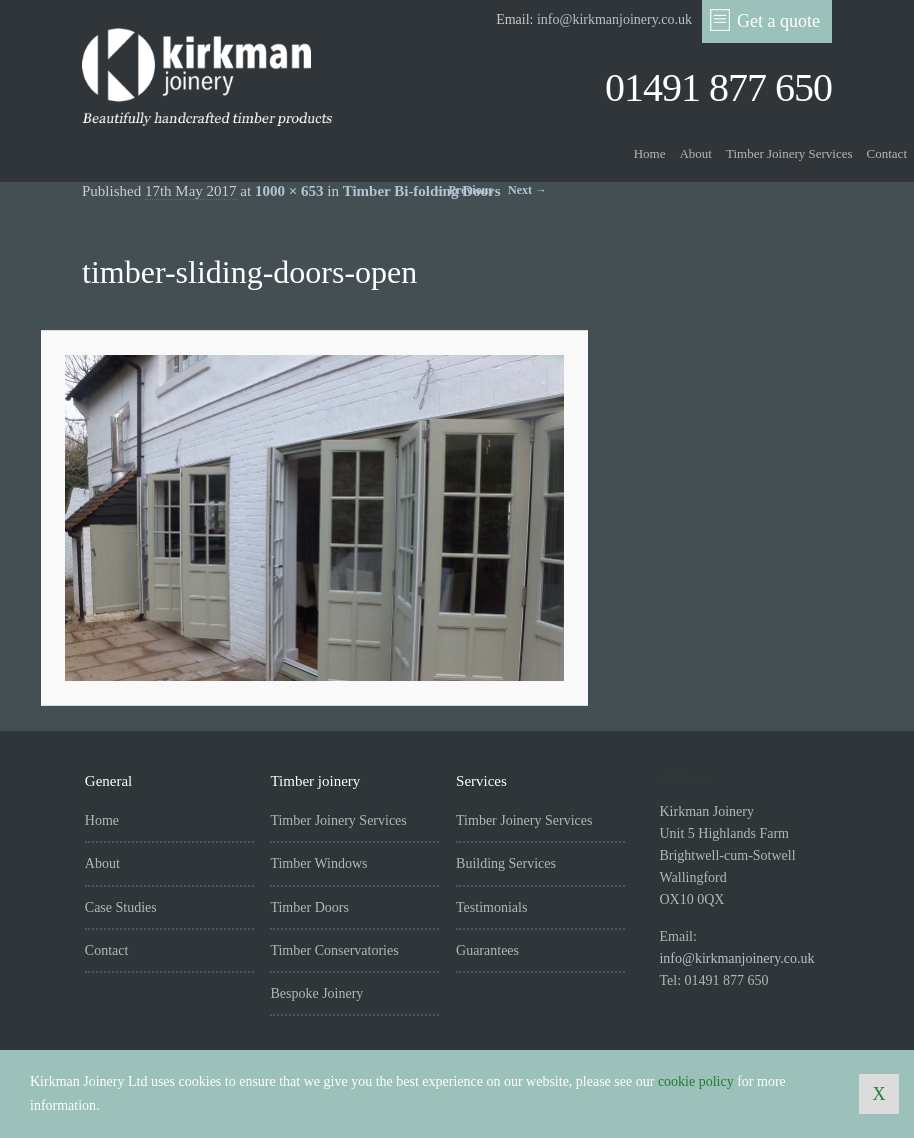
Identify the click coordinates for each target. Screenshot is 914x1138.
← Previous (463, 190)
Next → (527, 190)
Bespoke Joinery (316, 993)
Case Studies (121, 907)
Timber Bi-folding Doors (422, 191)
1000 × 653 (289, 191)
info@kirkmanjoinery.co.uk (614, 19)
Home (650, 153)
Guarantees (487, 950)
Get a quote (765, 20)
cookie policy (696, 1081)
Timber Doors (309, 907)
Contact (887, 153)
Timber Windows (318, 863)
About (695, 153)
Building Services (506, 863)
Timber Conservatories (334, 950)
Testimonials (491, 907)
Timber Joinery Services (789, 153)
